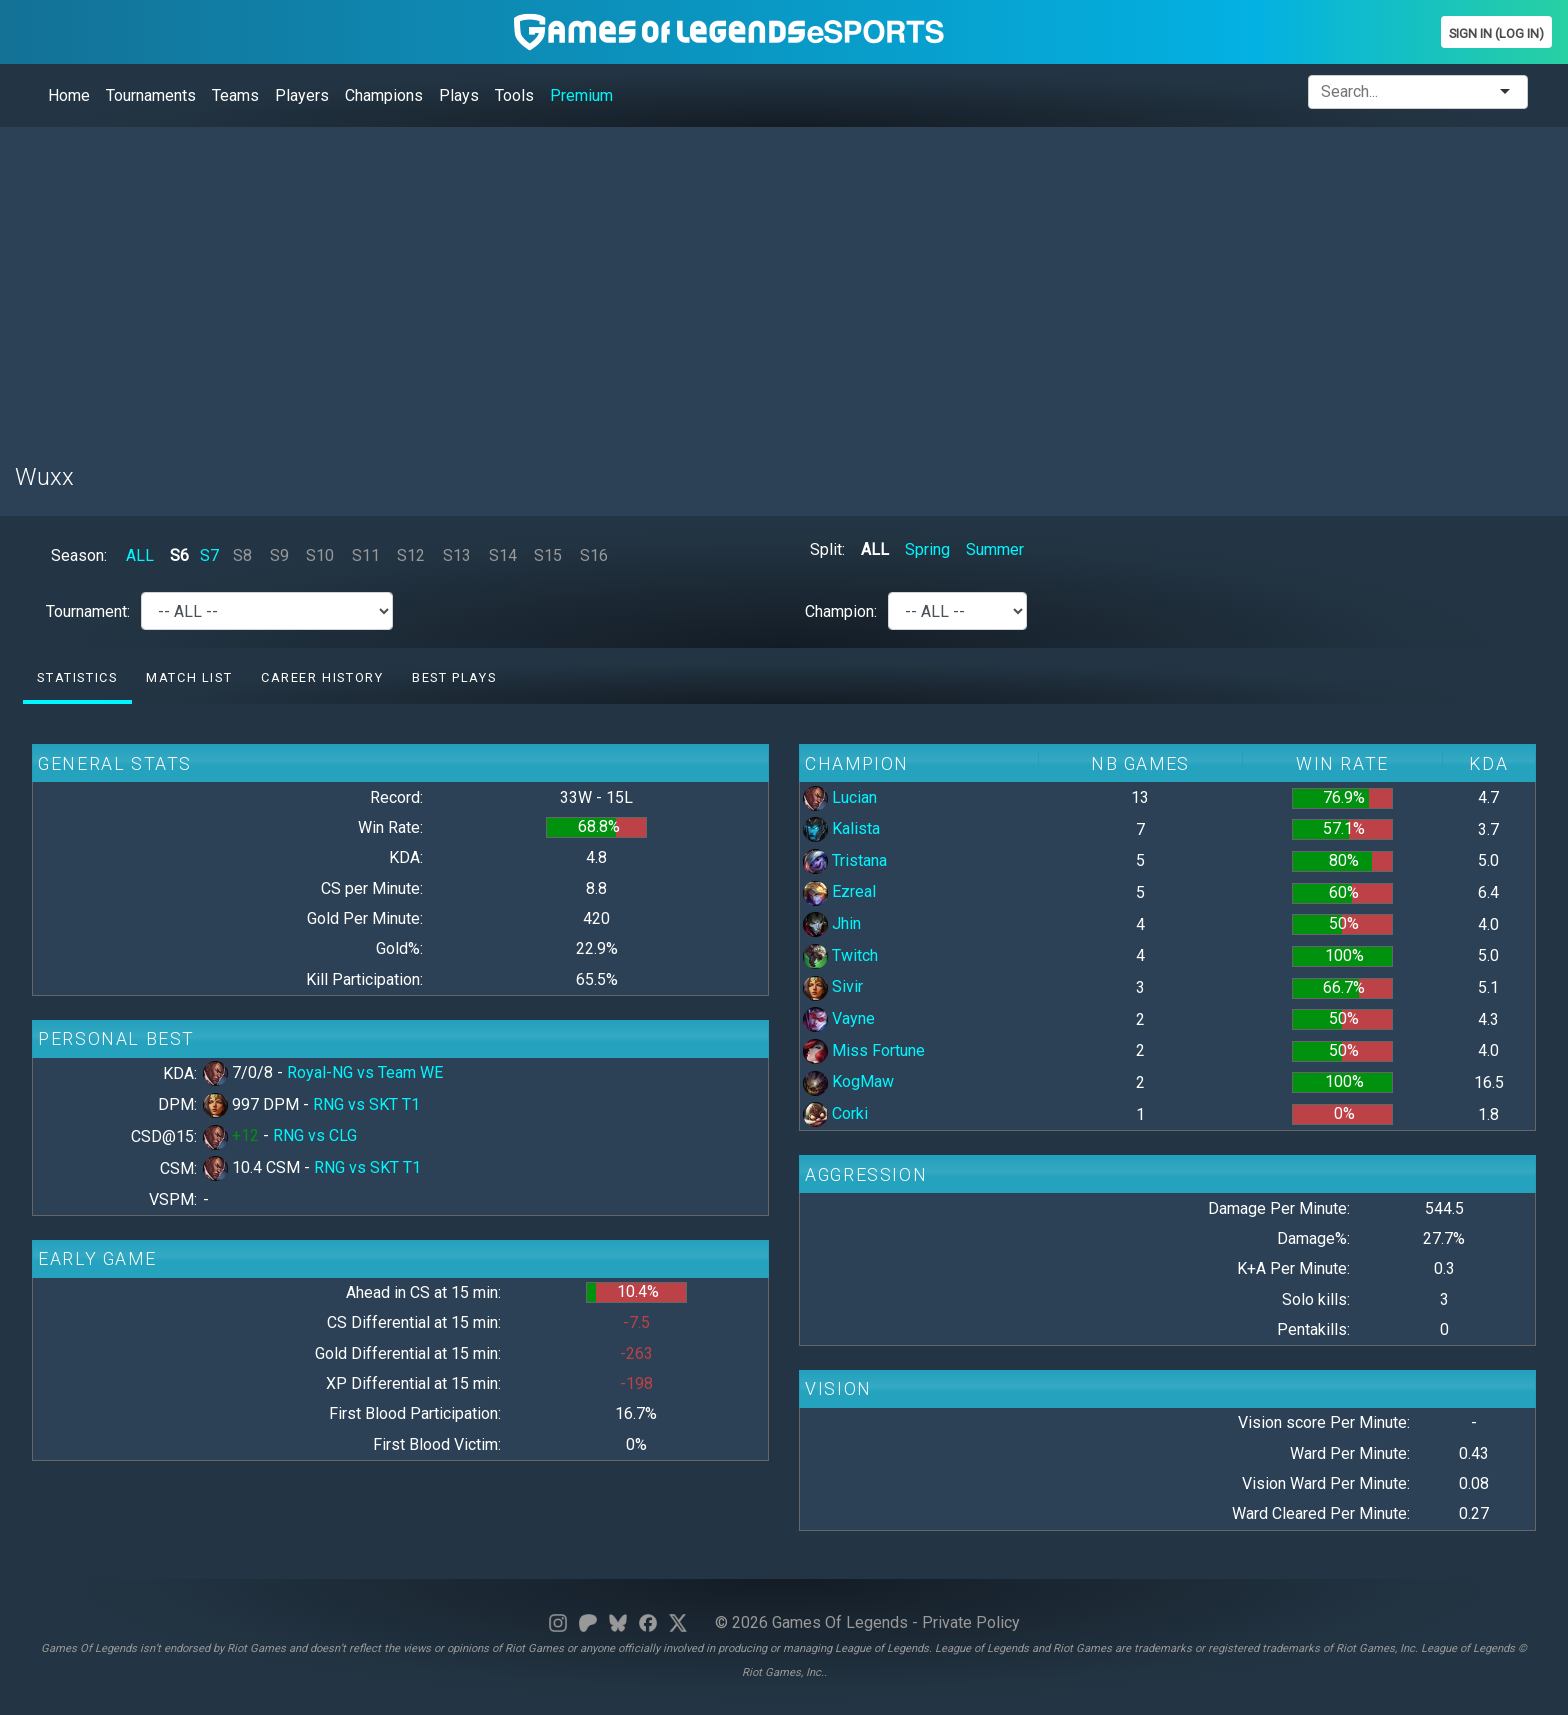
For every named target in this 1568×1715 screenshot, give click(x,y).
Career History (322, 677)
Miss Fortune (864, 1050)
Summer (995, 549)
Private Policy (971, 1622)
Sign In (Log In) (1496, 33)
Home (69, 95)
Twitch (840, 955)
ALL (140, 555)
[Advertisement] (615, 283)
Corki (835, 1113)
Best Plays (454, 677)
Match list (189, 677)
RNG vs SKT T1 (366, 1104)
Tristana (845, 860)
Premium (581, 95)
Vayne (839, 1018)
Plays (459, 95)
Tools (514, 95)
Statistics (77, 677)
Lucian (840, 797)
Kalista (841, 828)
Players (302, 95)
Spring (927, 549)
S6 (179, 555)
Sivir (833, 986)
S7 (209, 555)
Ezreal (839, 891)
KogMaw (848, 1081)
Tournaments (151, 95)
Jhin (832, 923)
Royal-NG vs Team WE (365, 1072)
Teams (235, 95)
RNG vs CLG (315, 1135)
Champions (384, 95)
